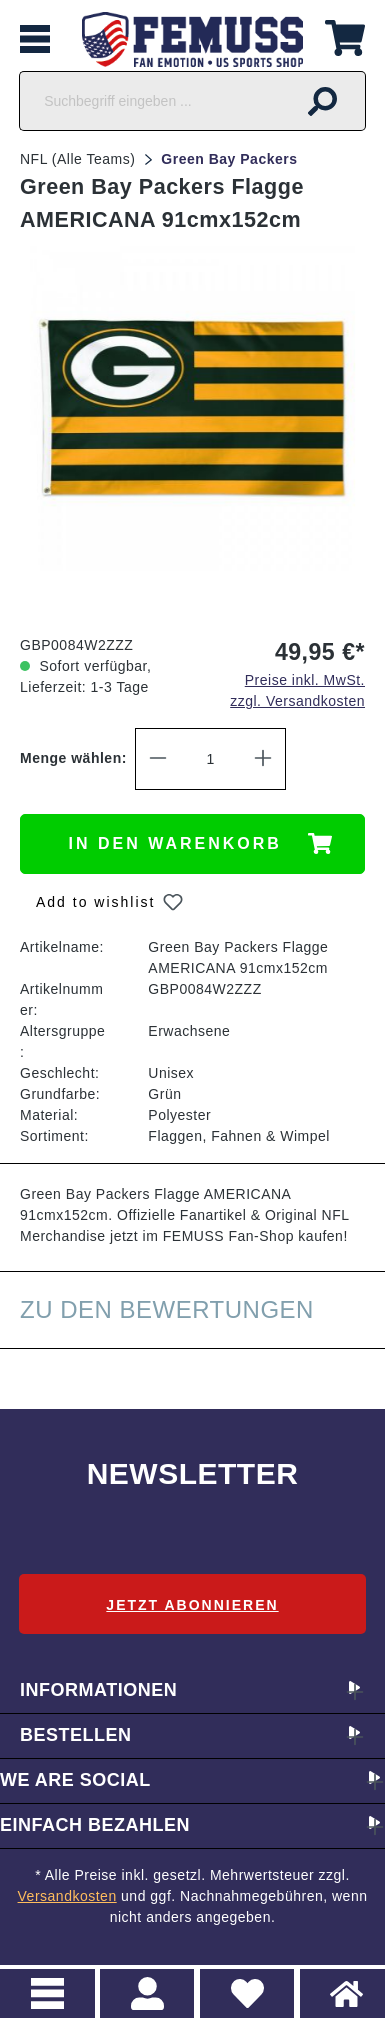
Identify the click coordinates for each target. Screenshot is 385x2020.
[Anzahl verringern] (158, 759)
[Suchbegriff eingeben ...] (150, 101)
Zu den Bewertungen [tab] (167, 1309)
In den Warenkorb (175, 843)
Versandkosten (67, 1896)
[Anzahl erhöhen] (263, 759)
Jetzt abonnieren (192, 1605)
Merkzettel (240, 1982)
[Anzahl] (210, 759)
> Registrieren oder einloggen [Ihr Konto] (147, 1993)
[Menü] (35, 39)
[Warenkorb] (345, 35)
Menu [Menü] (47, 1993)
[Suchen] (323, 101)
